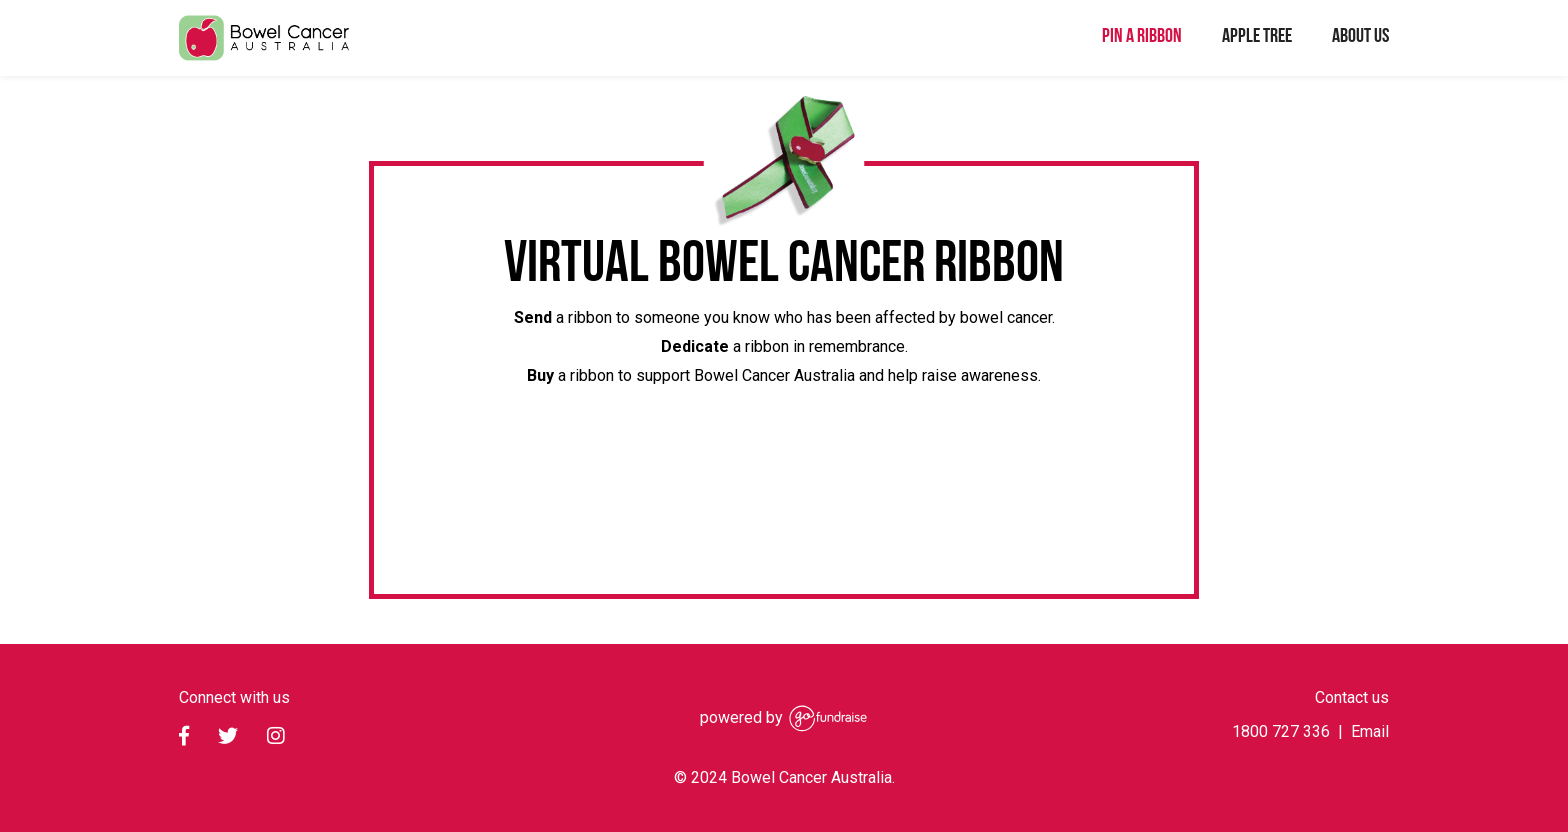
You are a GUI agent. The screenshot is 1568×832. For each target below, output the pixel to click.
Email (1370, 731)
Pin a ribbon (1142, 33)
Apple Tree (1257, 33)
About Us (1360, 33)
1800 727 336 (1281, 731)
